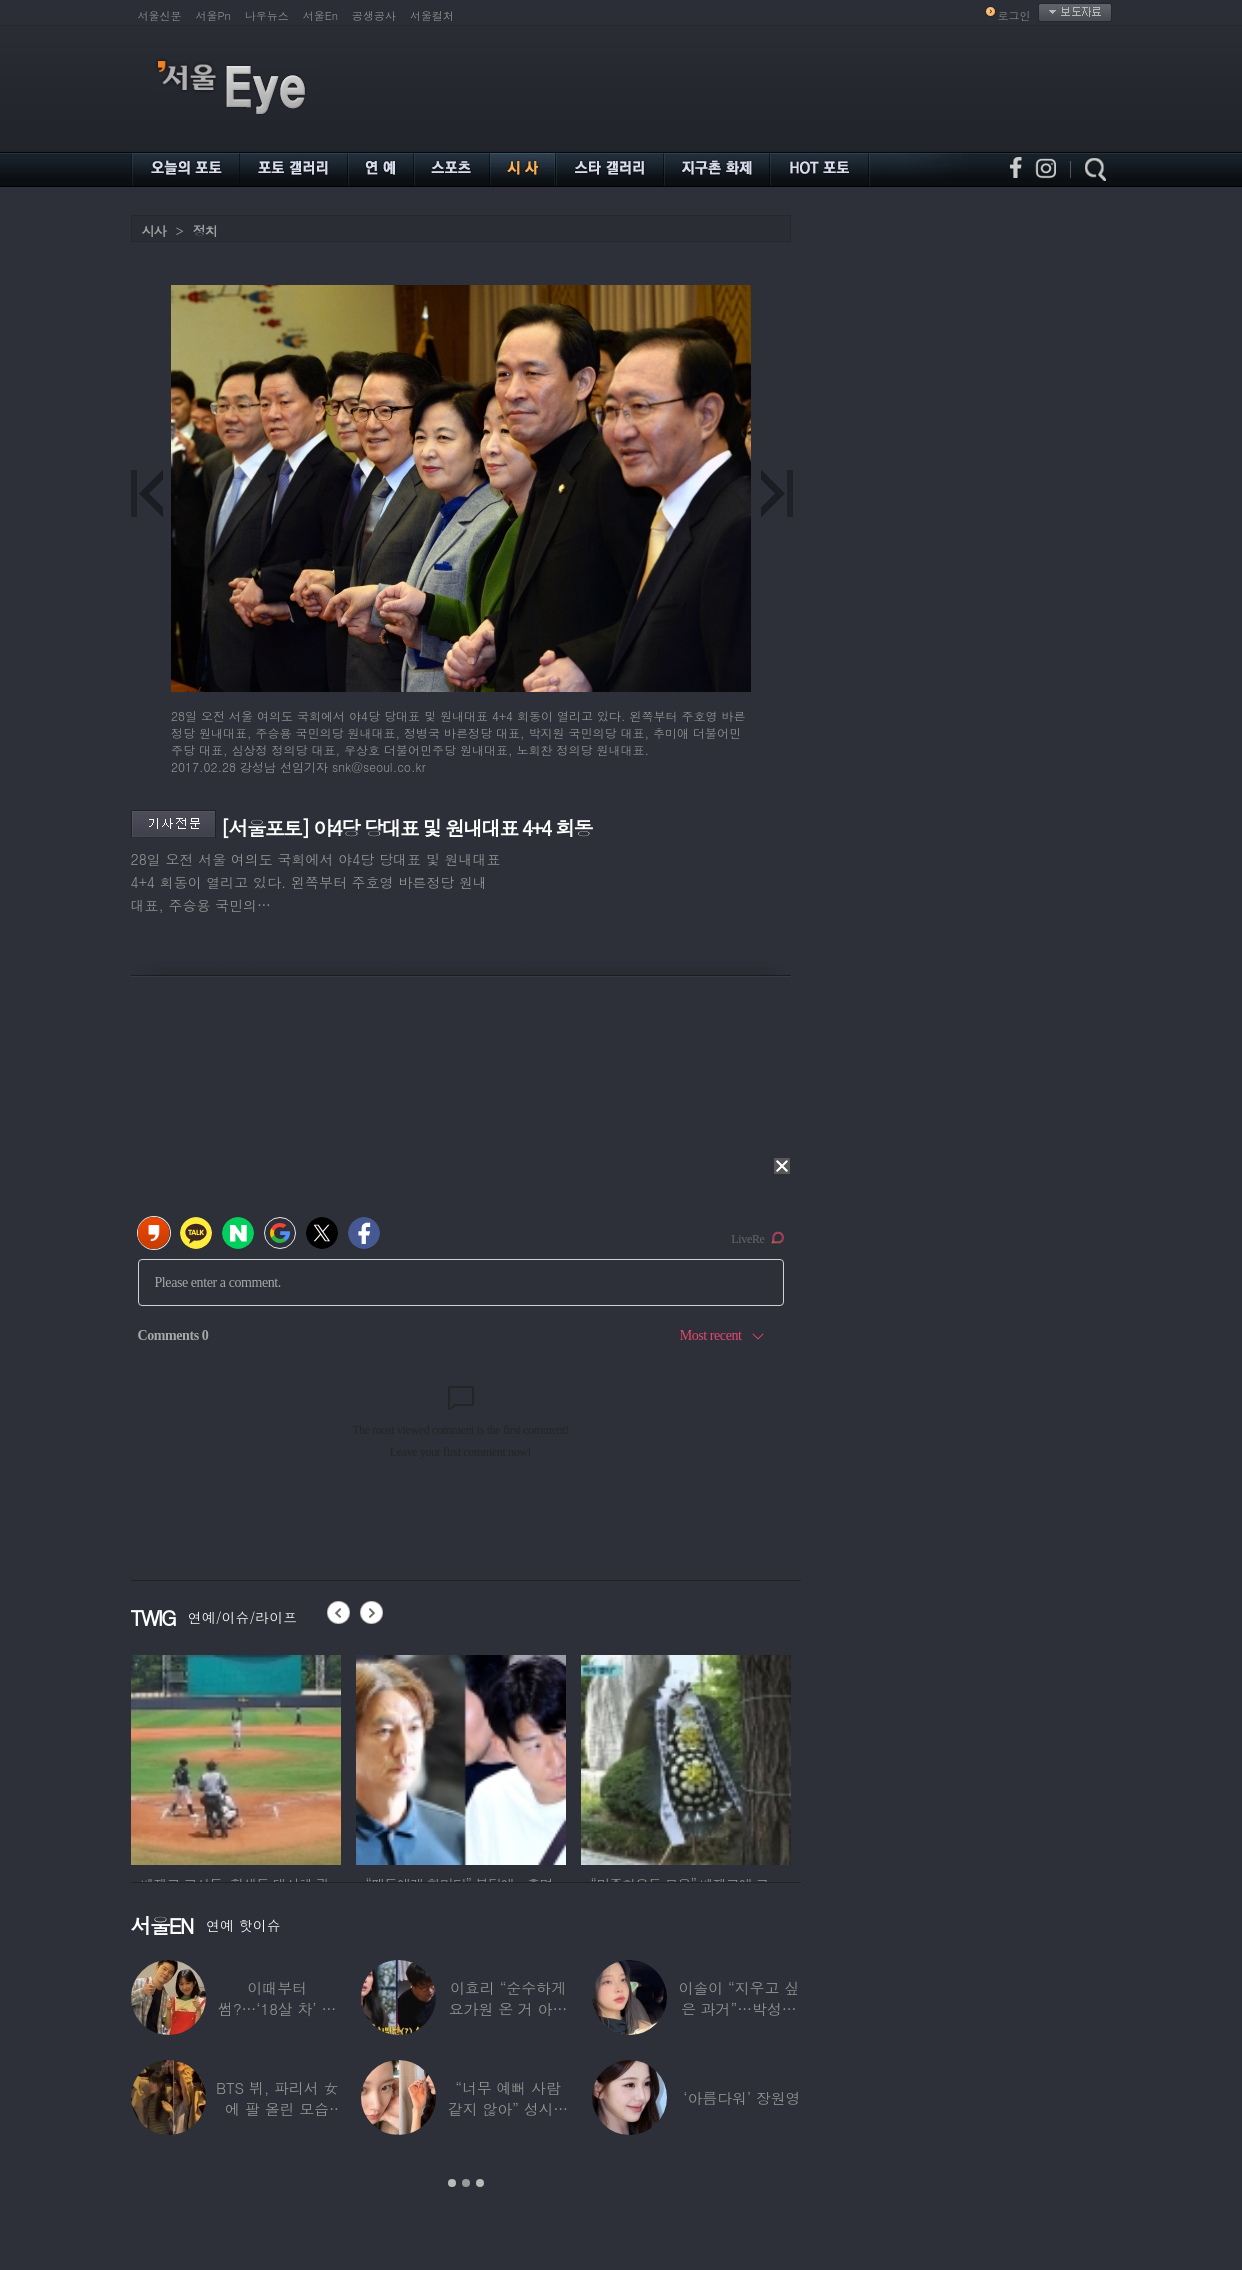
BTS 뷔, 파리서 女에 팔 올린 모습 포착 (277, 2108)
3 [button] (480, 2183)
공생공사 (374, 15)
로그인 (1014, 15)
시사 (154, 230)
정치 (205, 230)
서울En (320, 15)
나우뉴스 (267, 15)
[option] (236, 1757)
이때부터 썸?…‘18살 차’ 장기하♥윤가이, (277, 2008)
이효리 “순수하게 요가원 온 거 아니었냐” (508, 2008)
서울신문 (160, 15)
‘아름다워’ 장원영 (741, 2097)
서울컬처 (432, 15)
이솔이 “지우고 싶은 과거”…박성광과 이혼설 (739, 2008)
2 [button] (466, 2183)
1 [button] (452, 2183)
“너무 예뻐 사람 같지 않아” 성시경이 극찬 (508, 2108)
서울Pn (213, 15)
